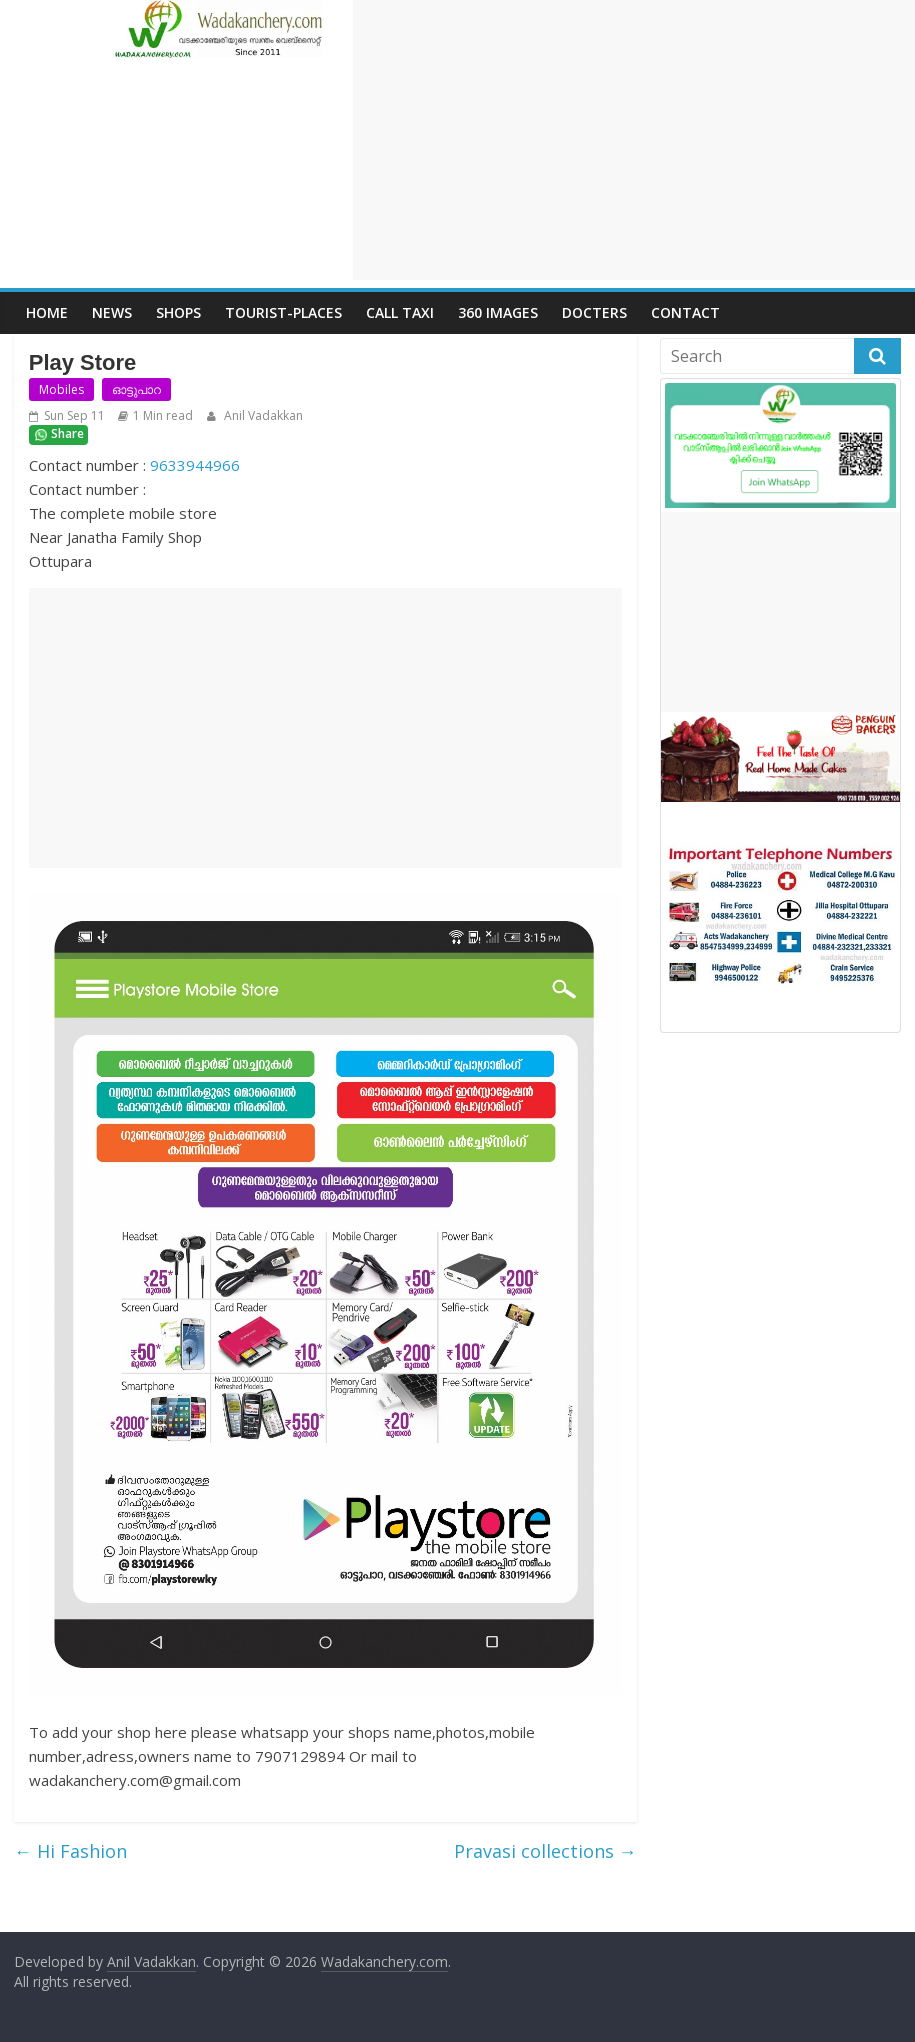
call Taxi (400, 312)
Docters (594, 312)
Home (47, 312)
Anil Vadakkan (262, 415)
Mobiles (61, 389)
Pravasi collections (545, 1851)
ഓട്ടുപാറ (136, 389)
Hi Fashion (70, 1851)
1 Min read (163, 415)
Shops (178, 312)
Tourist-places (283, 312)
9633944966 (195, 465)
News (112, 312)
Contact (685, 312)
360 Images (498, 312)
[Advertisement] (634, 140)
